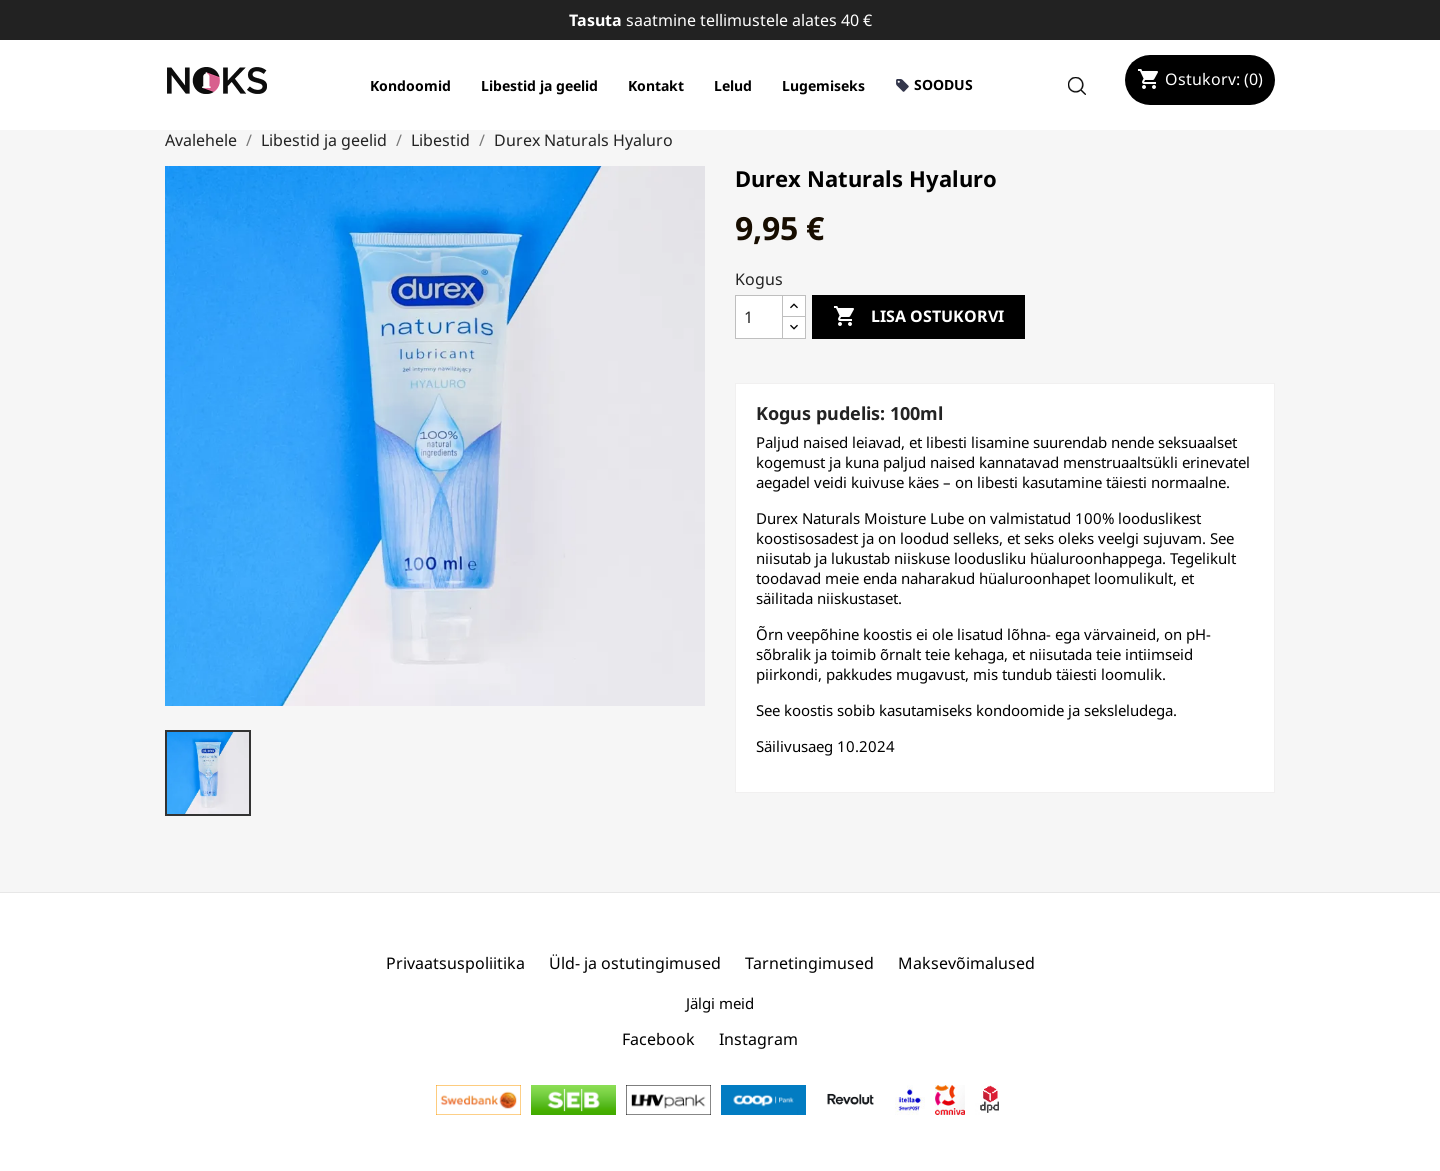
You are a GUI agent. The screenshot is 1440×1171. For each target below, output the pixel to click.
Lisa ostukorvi (918, 317)
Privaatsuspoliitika (455, 963)
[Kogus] (759, 317)
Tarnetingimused (809, 963)
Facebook (658, 1039)
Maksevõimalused (966, 963)
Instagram (758, 1039)
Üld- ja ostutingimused (635, 963)
